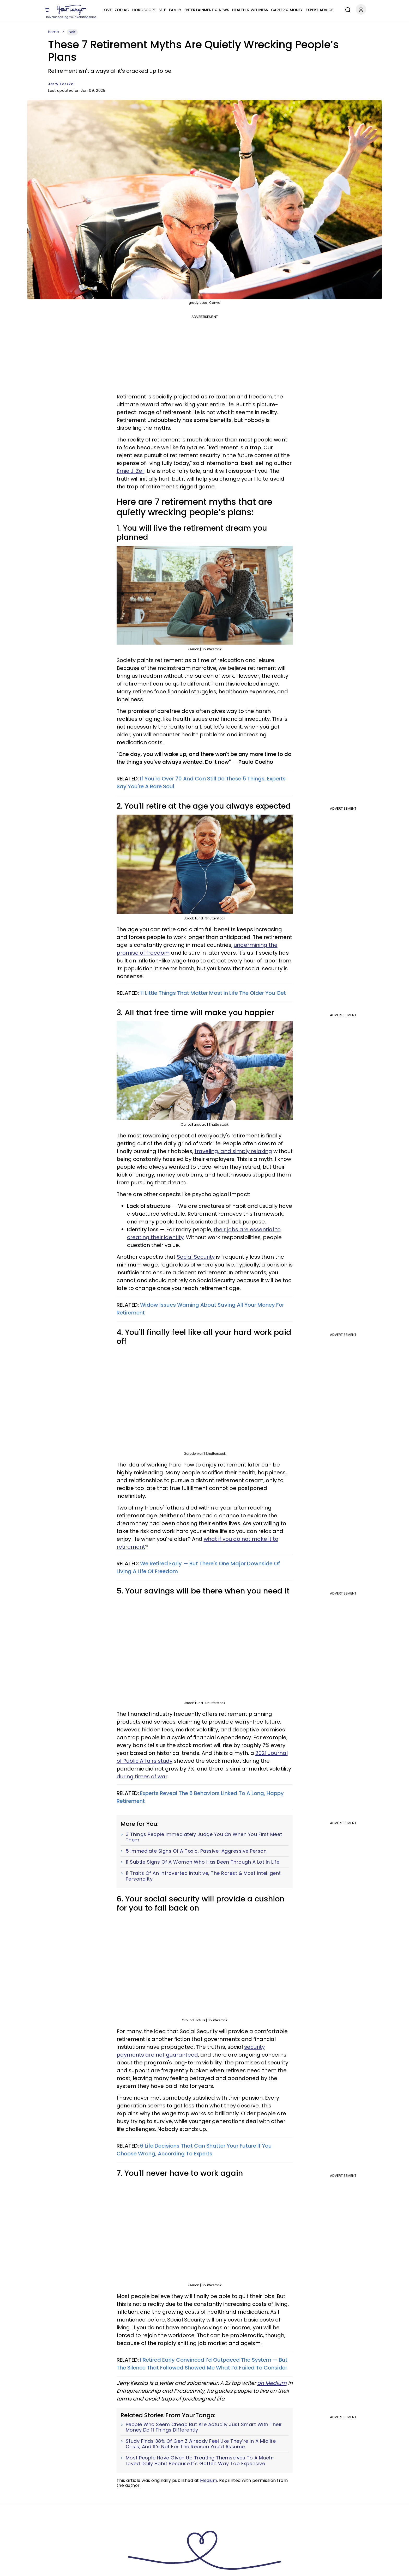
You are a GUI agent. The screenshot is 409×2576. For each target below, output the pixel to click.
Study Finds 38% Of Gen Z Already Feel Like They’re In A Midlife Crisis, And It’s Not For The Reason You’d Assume (201, 2444)
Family (175, 10)
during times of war (142, 1776)
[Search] (346, 9)
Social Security (196, 1256)
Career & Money (287, 10)
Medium (208, 2480)
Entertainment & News (206, 10)
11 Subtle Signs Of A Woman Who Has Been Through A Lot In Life (203, 1862)
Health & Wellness (250, 10)
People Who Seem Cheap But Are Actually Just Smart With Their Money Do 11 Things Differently (204, 2427)
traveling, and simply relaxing (233, 1151)
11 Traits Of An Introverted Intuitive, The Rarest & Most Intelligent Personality (203, 1876)
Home (53, 31)
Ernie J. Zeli (131, 471)
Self (162, 10)
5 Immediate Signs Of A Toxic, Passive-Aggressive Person (196, 1851)
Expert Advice (319, 10)
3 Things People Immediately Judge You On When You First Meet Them (204, 1837)
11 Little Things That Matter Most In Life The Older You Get (213, 993)
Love (107, 10)
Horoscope (143, 10)
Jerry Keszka (61, 84)
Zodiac (122, 10)
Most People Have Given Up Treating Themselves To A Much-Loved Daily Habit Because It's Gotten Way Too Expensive (200, 2460)
